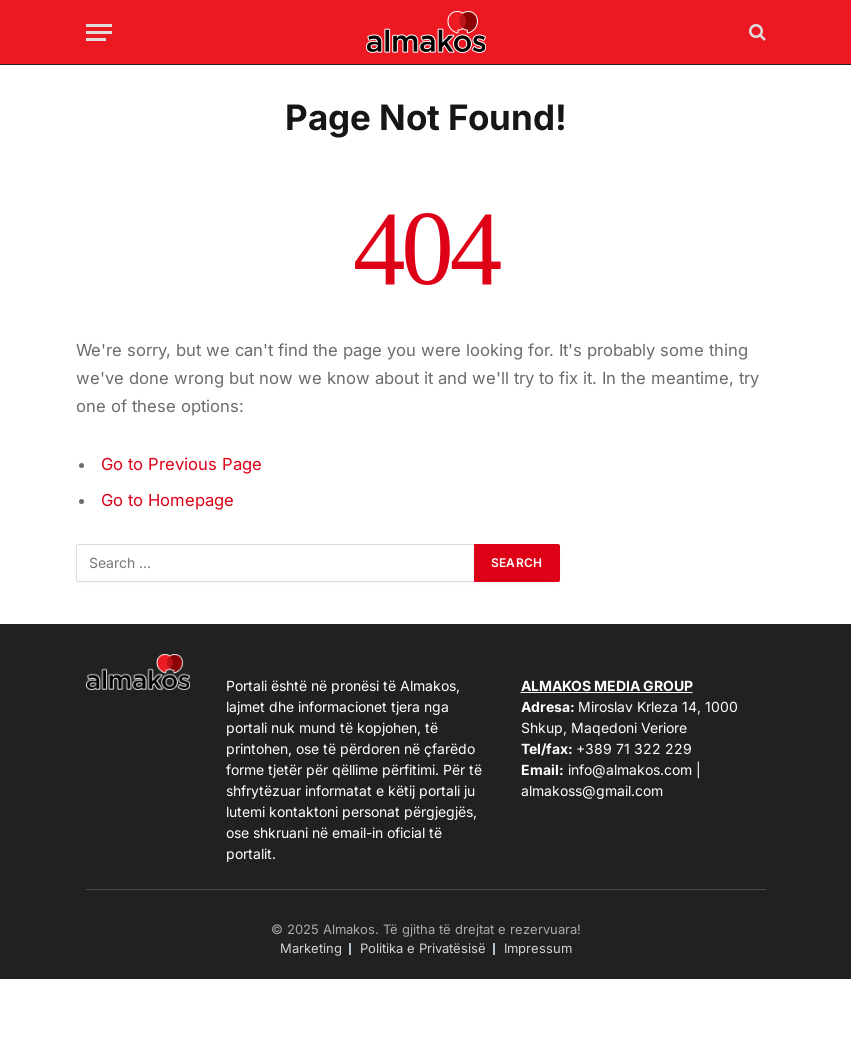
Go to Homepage (167, 500)
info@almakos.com (630, 769)
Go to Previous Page (181, 464)
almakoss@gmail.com (592, 790)
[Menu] (99, 32)
